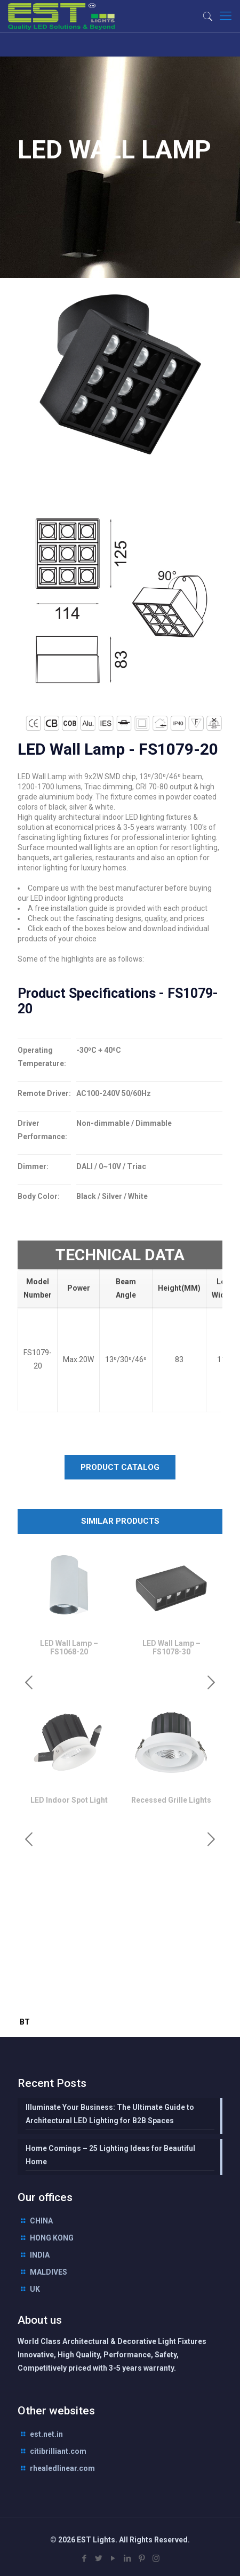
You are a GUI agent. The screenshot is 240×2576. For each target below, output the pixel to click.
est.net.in (46, 2434)
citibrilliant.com (58, 2451)
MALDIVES (48, 2272)
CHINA (41, 2221)
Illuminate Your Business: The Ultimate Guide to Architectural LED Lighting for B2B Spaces (110, 2114)
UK (35, 2289)
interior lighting (111, 2000)
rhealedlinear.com (62, 2468)
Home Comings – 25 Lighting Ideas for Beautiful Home (110, 2155)
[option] (69, 1604)
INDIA (40, 2255)
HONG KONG (52, 2238)
